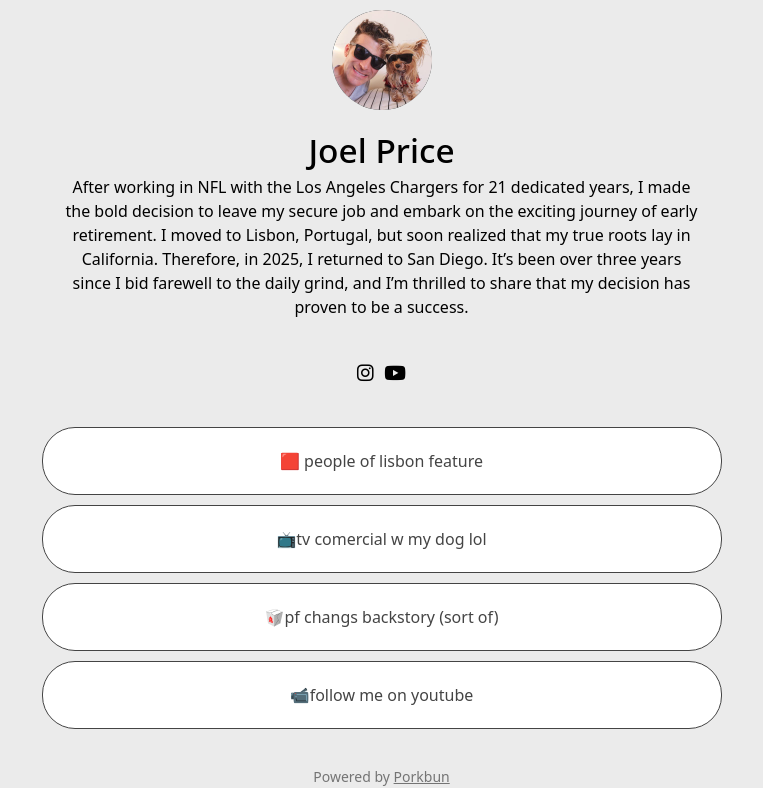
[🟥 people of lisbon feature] (382, 461)
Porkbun (422, 776)
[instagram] (365, 372)
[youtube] (395, 372)
